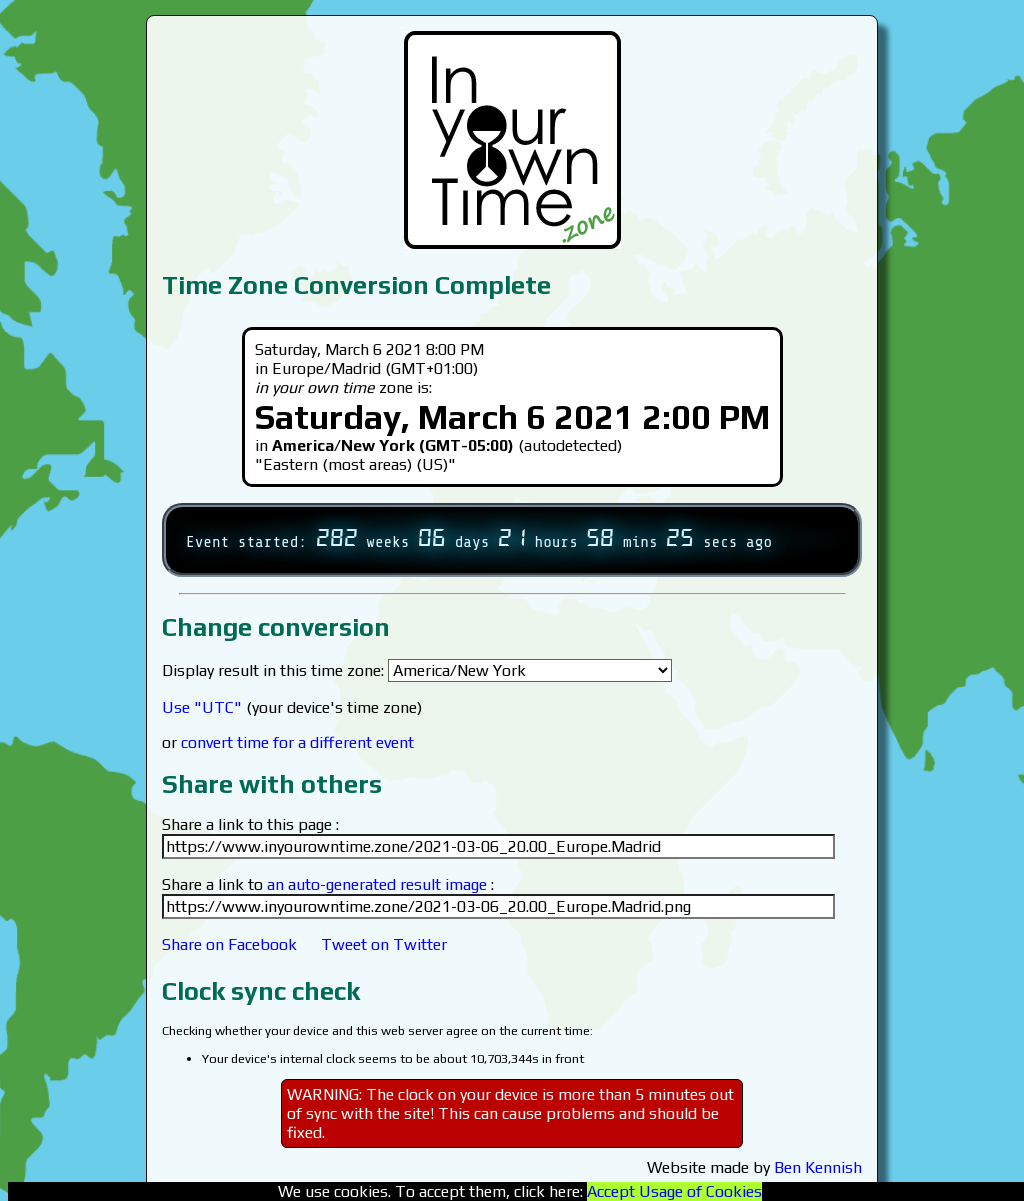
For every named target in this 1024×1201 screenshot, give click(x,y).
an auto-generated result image (377, 884)
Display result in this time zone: (417, 670)
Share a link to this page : (250, 824)
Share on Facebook (229, 944)
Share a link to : (328, 884)
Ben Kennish (818, 1167)
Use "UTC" (202, 707)
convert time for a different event (297, 742)
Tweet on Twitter (384, 944)
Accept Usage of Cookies (674, 1191)
